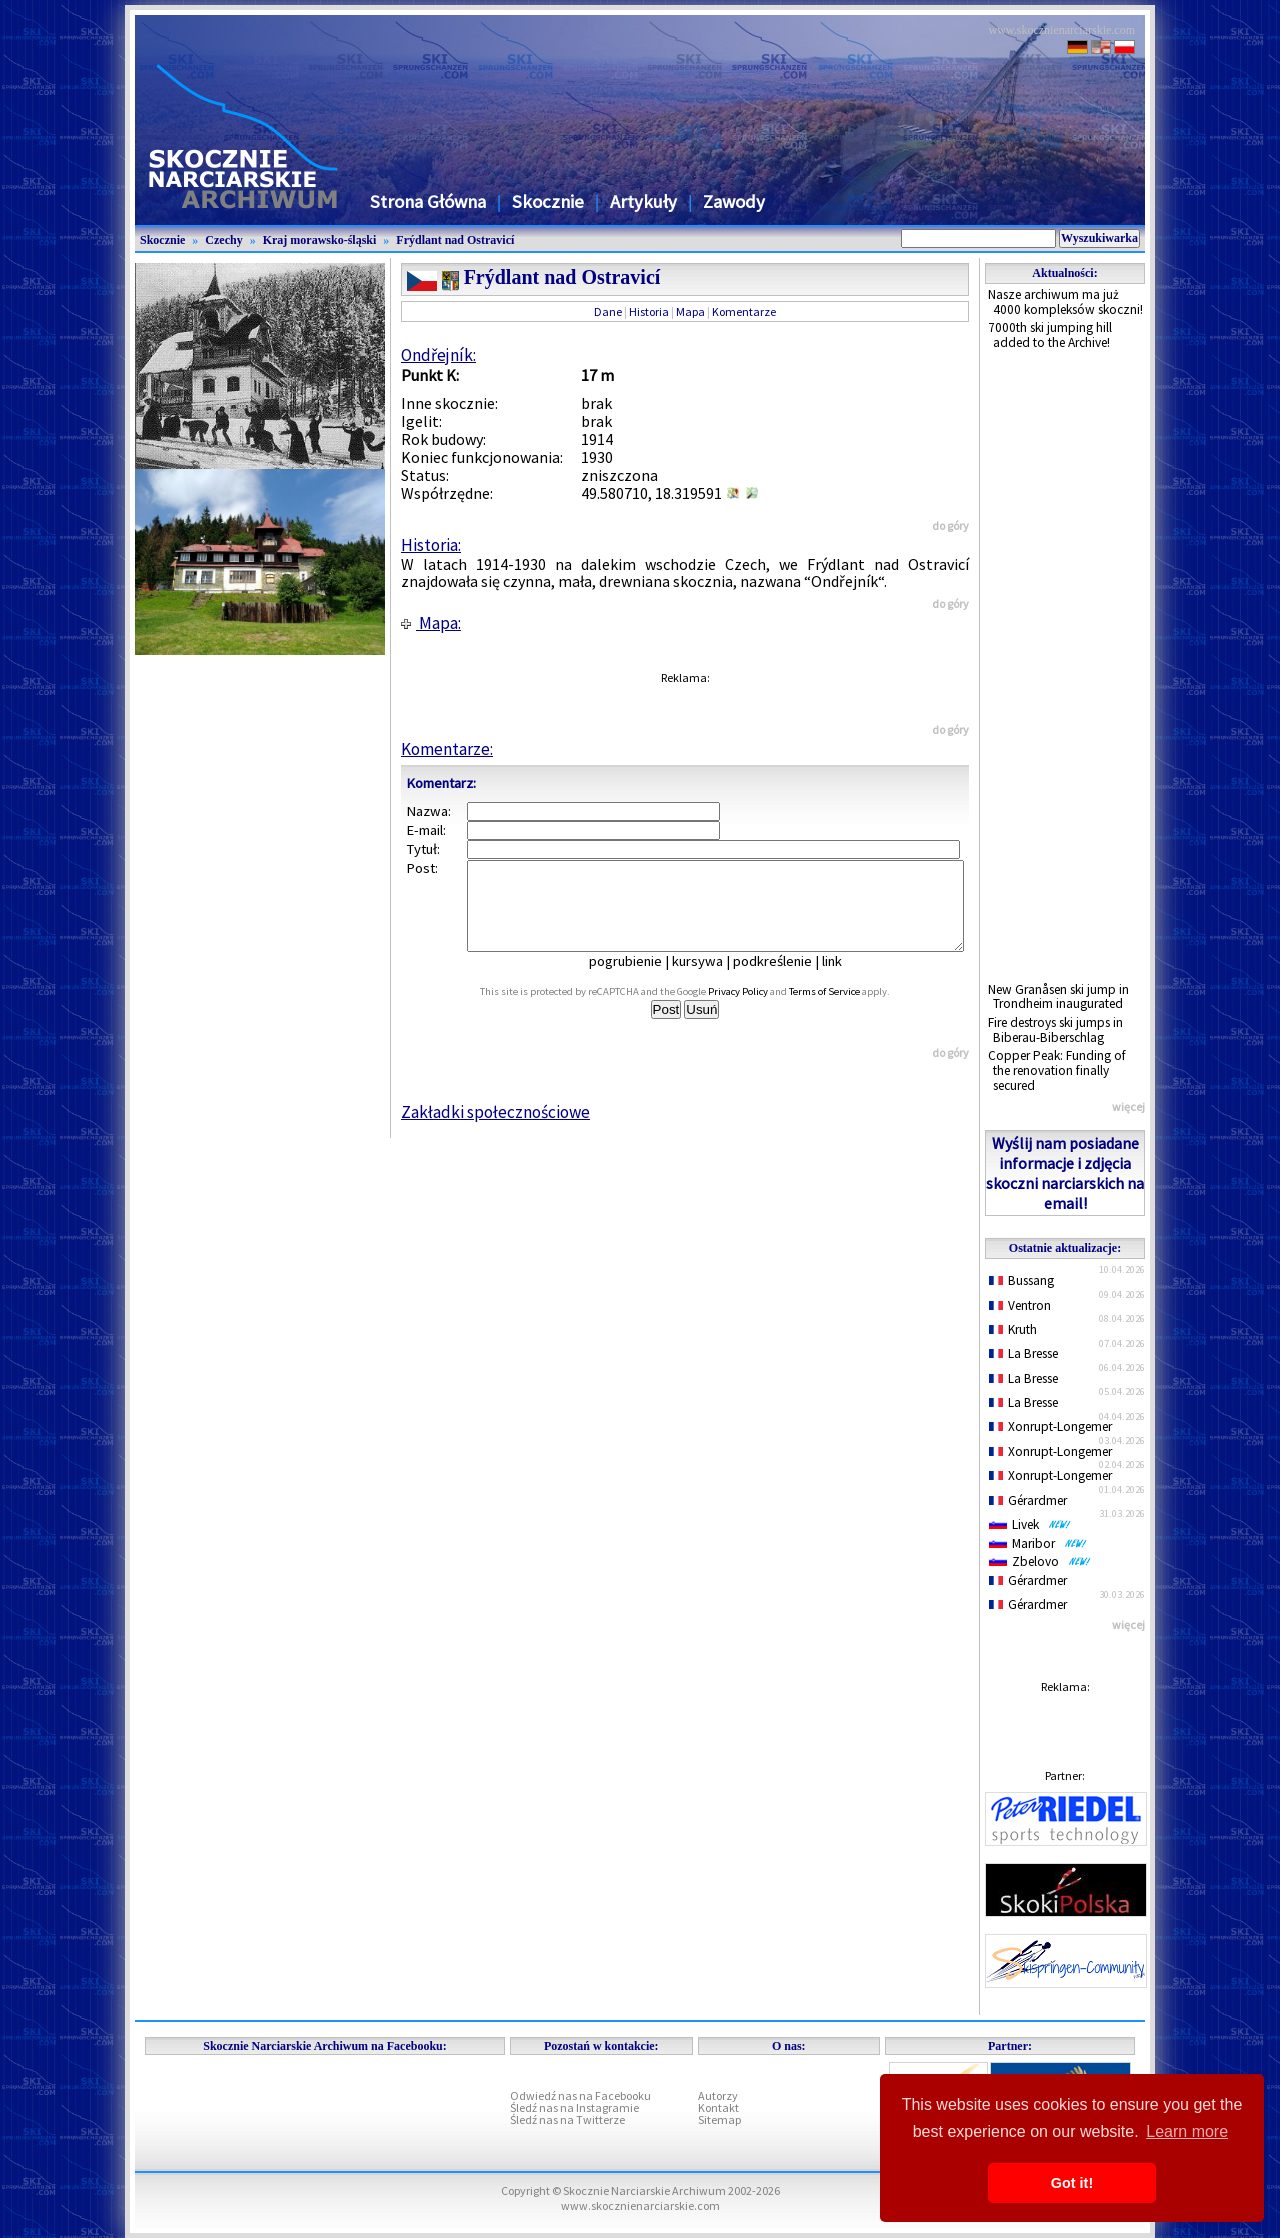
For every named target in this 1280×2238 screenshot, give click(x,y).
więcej (1128, 1106)
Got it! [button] (1072, 2183)
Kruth (1013, 1329)
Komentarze (744, 311)
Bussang (1021, 1280)
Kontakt (718, 2107)
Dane (608, 311)
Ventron (1020, 1305)
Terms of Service (846, 1009)
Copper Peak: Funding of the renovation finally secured (1057, 1070)
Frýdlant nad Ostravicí (455, 240)
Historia (649, 311)
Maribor (1038, 1543)
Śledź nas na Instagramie (574, 2107)
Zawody (734, 201)
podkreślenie (786, 979)
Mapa (690, 311)
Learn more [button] (1187, 2131)
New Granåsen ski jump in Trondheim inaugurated (1058, 997)
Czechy (223, 240)
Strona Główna (428, 201)
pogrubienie (639, 979)
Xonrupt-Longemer (1050, 1426)
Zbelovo (1040, 1561)
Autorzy (718, 2095)
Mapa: (431, 623)
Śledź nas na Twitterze (567, 2119)
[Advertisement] (1065, 667)
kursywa (711, 979)
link (846, 979)
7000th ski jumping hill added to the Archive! (1050, 335)
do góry (950, 525)
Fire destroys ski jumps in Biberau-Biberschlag (1055, 1030)
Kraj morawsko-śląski (320, 240)
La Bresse (1023, 1353)
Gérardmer (1028, 1500)
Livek (1030, 1524)
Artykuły (643, 201)
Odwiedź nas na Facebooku (580, 2095)
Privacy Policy (760, 1009)
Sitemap (719, 2119)
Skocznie (548, 201)
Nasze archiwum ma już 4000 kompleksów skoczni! (1065, 302)
